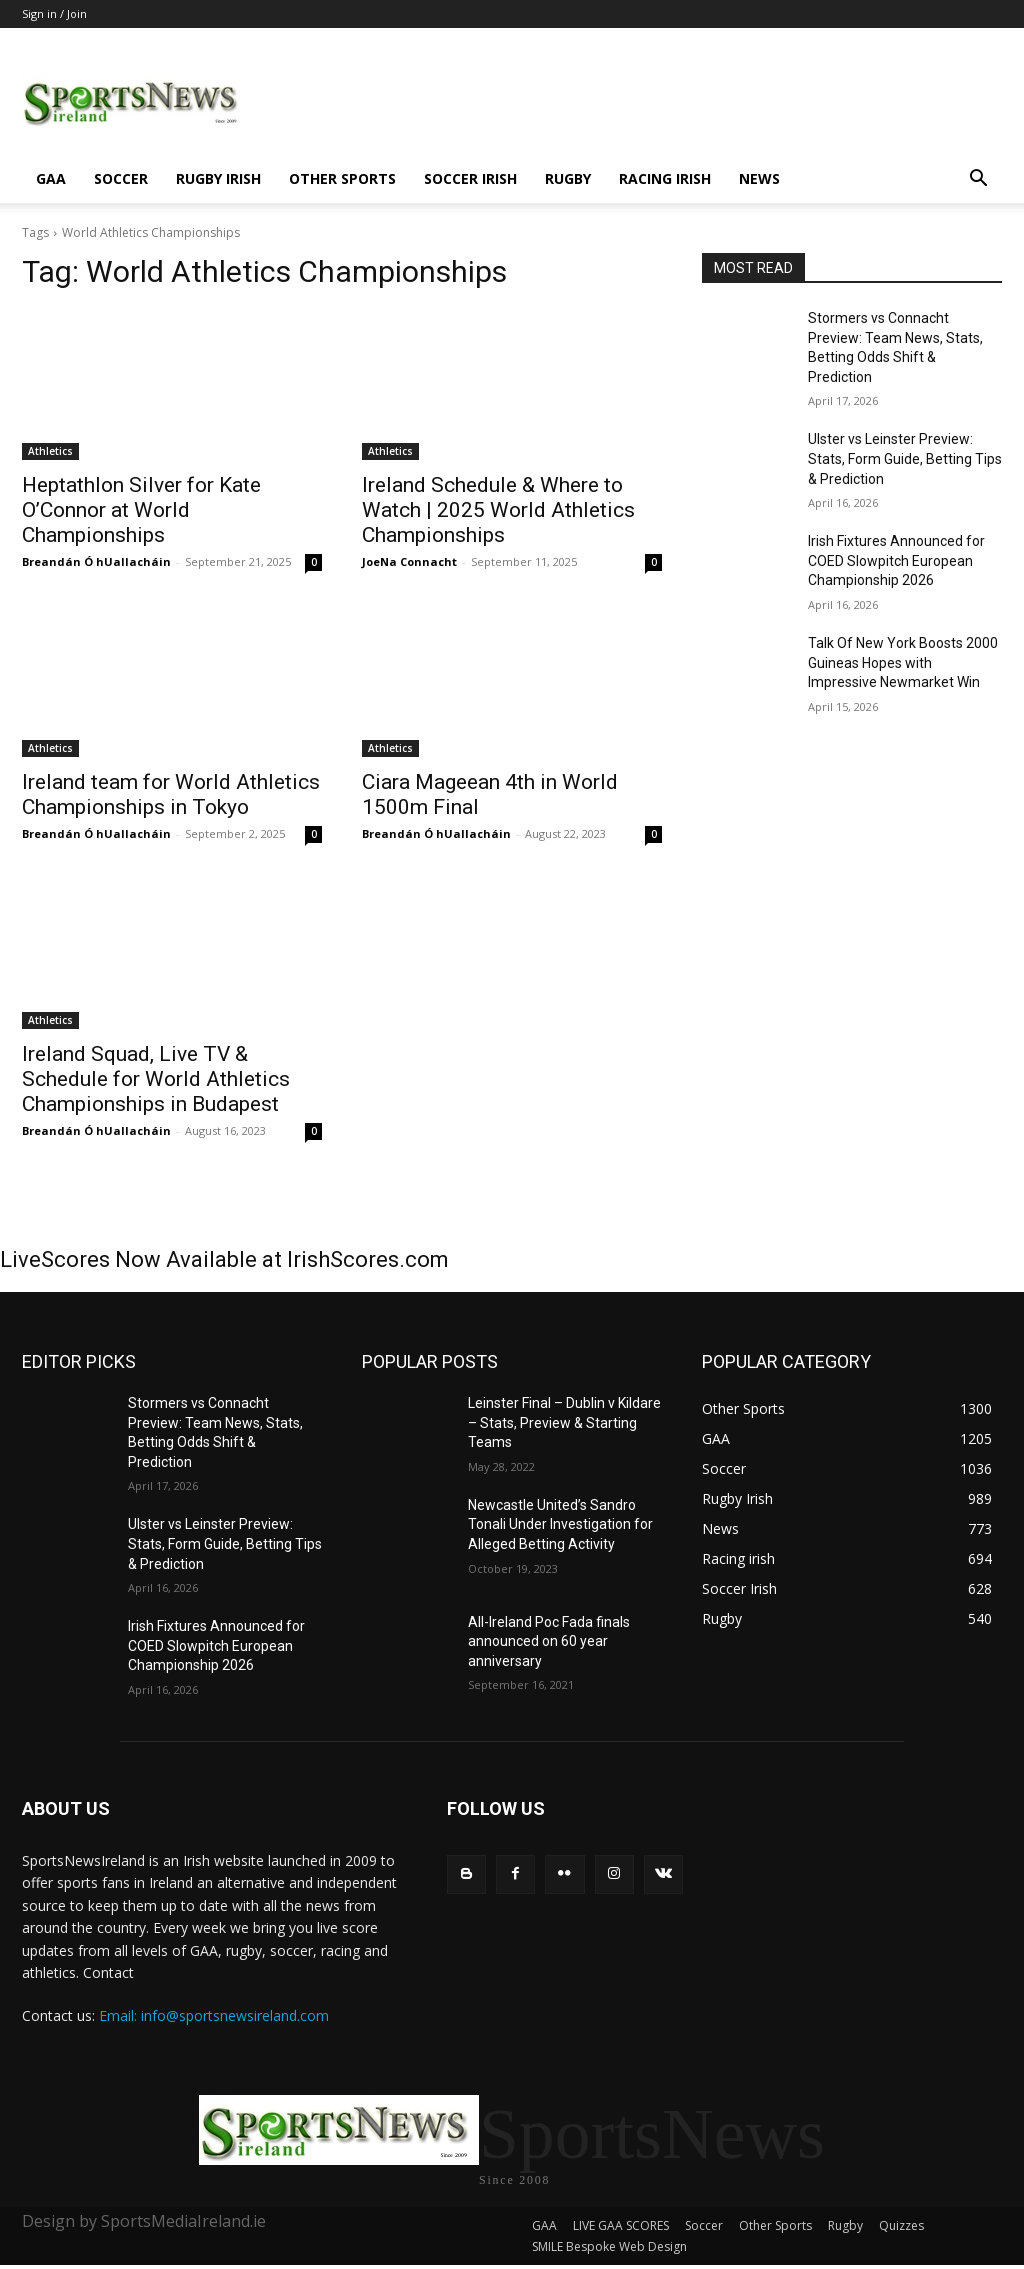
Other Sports (342, 178)
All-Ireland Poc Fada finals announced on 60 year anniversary (549, 1641)
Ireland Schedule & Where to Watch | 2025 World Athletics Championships (498, 510)
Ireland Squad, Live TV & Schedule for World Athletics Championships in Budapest (156, 1079)
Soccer (121, 178)
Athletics (50, 451)
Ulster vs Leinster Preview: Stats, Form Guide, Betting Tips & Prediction (905, 458)
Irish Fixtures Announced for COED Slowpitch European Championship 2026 (896, 560)
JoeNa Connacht (409, 561)
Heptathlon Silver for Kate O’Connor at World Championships (141, 510)
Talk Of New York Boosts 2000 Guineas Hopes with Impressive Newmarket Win (903, 662)
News (759, 178)
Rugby (568, 178)
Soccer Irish (470, 178)
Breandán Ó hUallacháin (96, 561)
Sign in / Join (54, 13)
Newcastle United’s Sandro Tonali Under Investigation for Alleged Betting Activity (560, 1524)
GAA (51, 178)
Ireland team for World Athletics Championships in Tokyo (171, 794)
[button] (978, 180)
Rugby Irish (218, 178)
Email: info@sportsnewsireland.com (214, 2015)
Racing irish (665, 178)
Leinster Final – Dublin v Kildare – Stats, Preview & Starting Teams (564, 1422)
